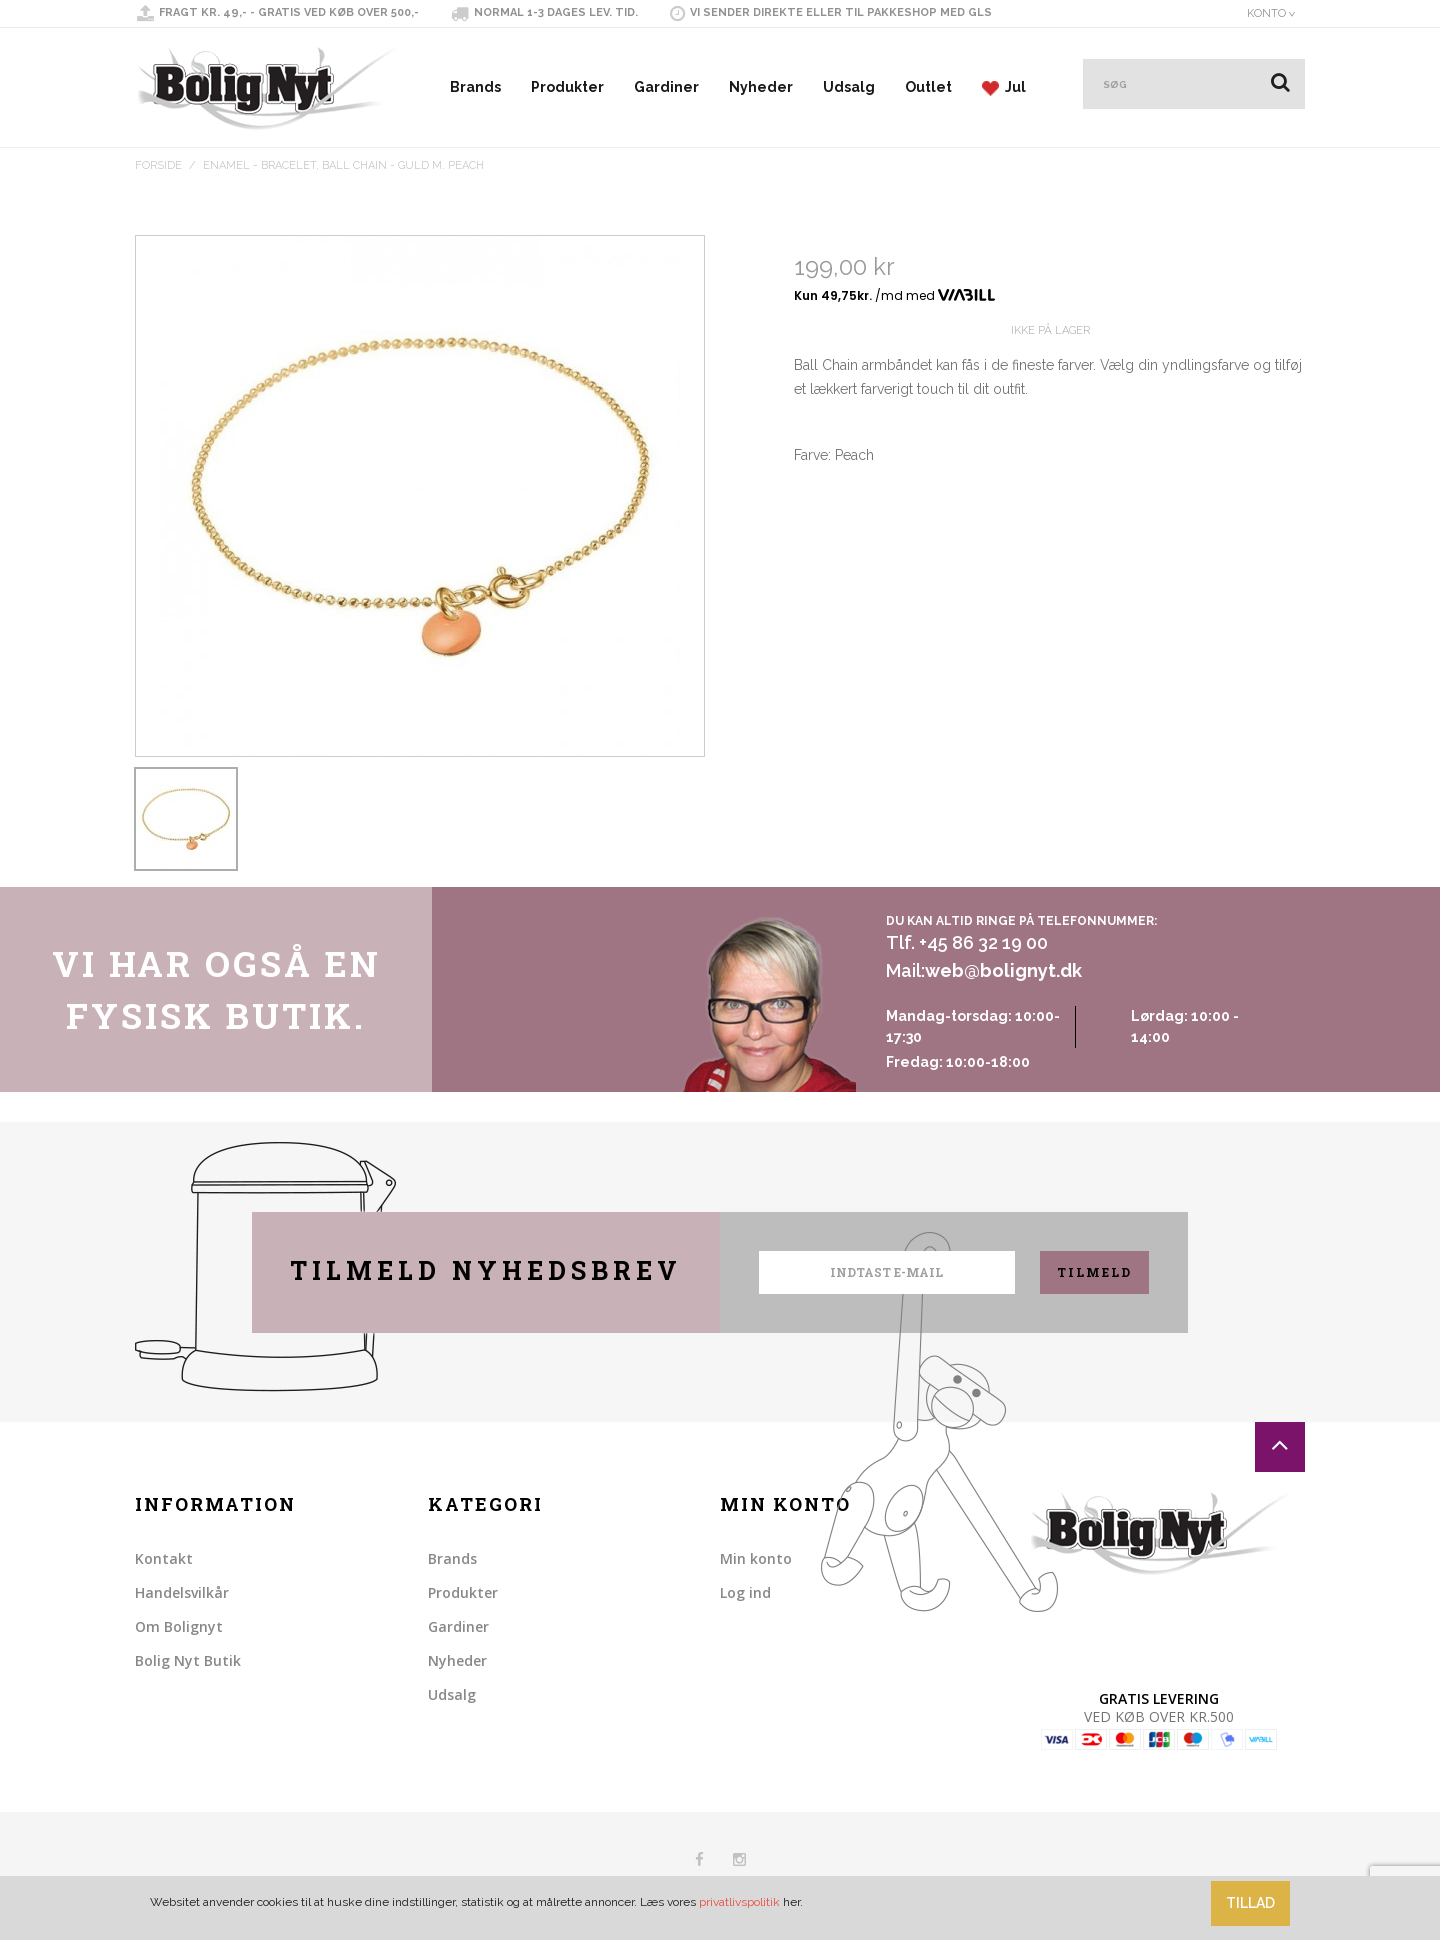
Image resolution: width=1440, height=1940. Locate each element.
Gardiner (666, 87)
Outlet (928, 87)
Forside (158, 165)
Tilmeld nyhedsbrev (486, 1270)
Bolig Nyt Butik (188, 1660)
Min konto (756, 1558)
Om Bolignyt (179, 1626)
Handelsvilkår (182, 1592)
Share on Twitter (854, 583)
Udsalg (849, 87)
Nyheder (761, 87)
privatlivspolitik (739, 1902)
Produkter (567, 87)
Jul (1004, 87)
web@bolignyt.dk (1003, 970)
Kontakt (164, 1558)
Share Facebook (814, 583)
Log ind (745, 1592)
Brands (475, 87)
